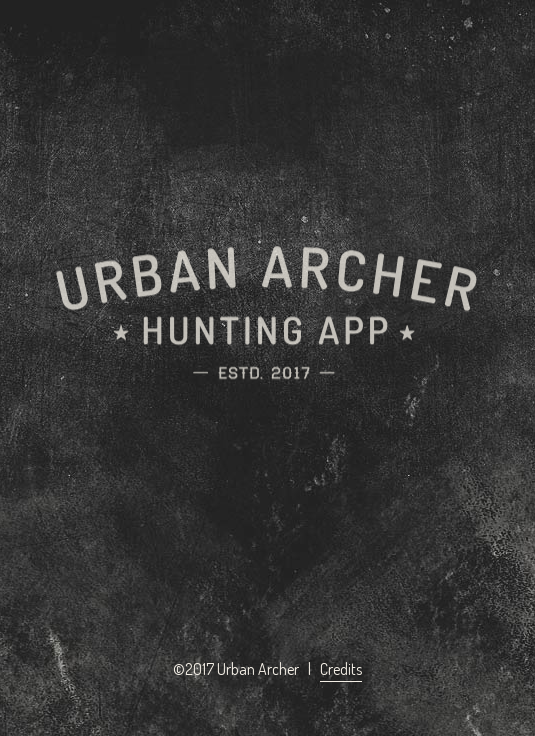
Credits (341, 669)
